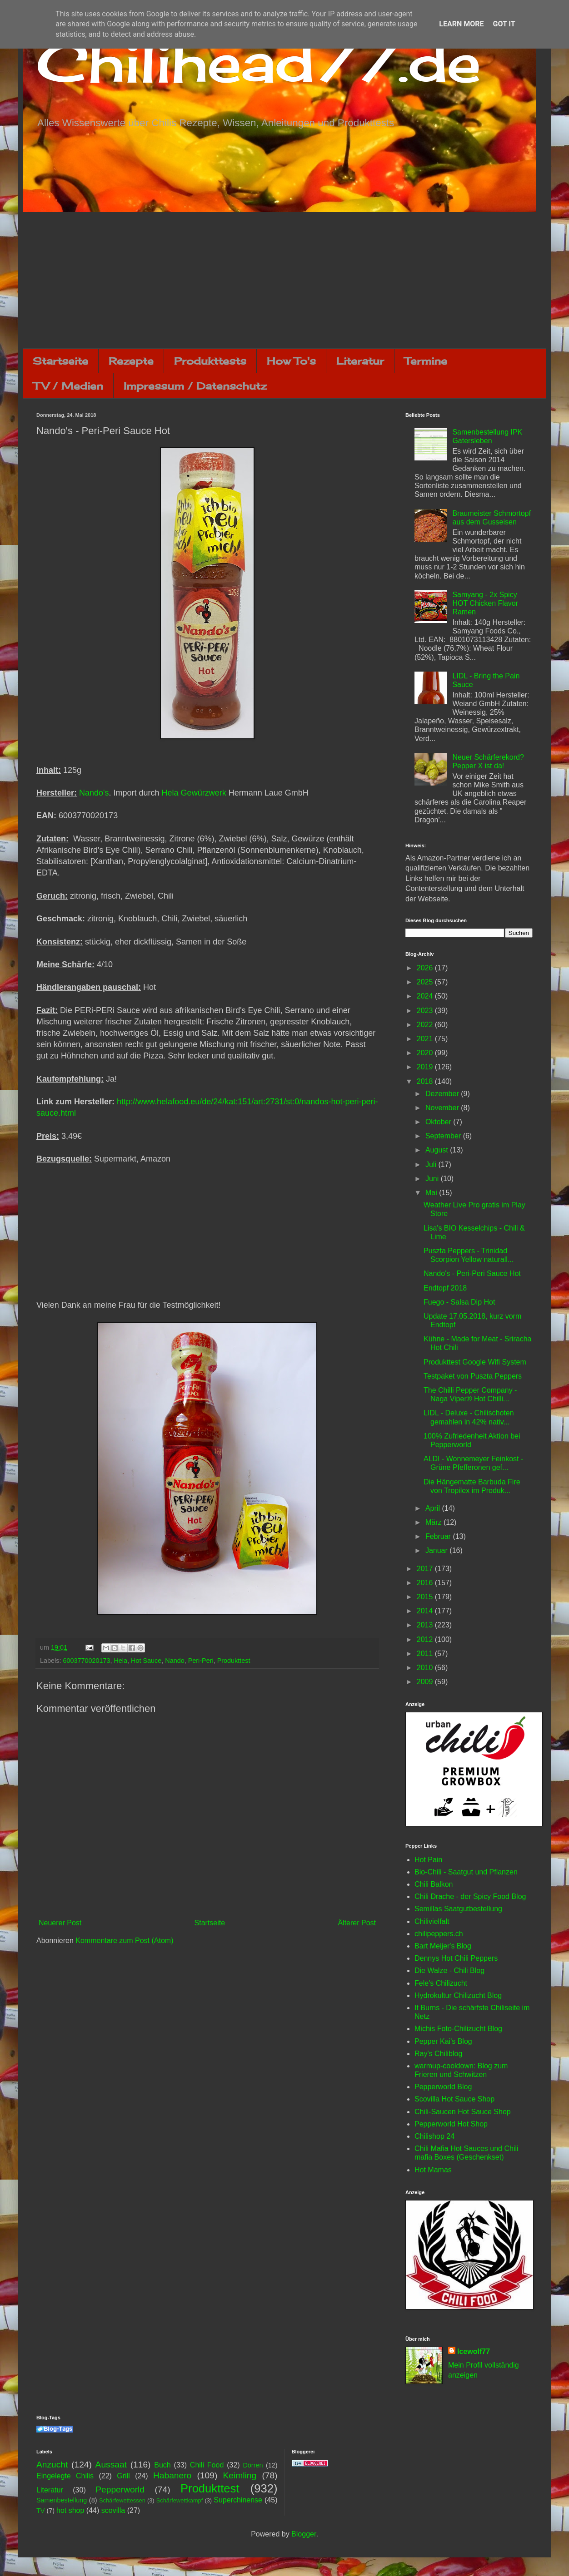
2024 (426, 996)
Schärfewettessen (122, 2500)
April (433, 1508)
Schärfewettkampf (179, 2500)
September (444, 1136)
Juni (433, 1178)
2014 (426, 1611)
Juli (431, 1164)
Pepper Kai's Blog (443, 2041)
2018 (426, 1081)
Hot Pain (428, 1860)
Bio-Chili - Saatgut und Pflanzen (466, 1872)
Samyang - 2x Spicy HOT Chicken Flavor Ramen (485, 603)
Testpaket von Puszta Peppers (473, 1376)
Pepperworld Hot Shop (451, 2124)
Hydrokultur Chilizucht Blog (458, 1995)
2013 (426, 1625)
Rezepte (131, 361)
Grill (123, 2476)
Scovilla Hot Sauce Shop (454, 2099)
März (434, 1522)
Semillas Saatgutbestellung (458, 1909)
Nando (174, 1660)
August (437, 1150)
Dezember (443, 1094)
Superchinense (238, 2500)
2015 (426, 1597)
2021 (426, 1039)
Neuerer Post (60, 1923)
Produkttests (210, 361)
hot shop (70, 2510)
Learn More (461, 24)
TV (40, 2510)
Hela (120, 1660)
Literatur (360, 361)
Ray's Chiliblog (438, 2053)
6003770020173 (86, 1660)
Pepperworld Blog (443, 2087)
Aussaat (111, 2464)
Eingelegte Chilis (65, 2476)
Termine (425, 361)
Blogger (303, 2534)
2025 (426, 982)
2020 (426, 1053)
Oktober (439, 1122)
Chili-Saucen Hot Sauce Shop (462, 2112)
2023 (426, 1010)
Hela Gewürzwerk (194, 792)
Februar (439, 1536)
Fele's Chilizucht (440, 1983)
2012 (426, 1639)
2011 (426, 1653)
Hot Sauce (146, 1660)
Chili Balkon (433, 1884)
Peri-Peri (201, 1660)
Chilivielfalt (431, 1921)
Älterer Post (357, 1923)
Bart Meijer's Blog (442, 1946)
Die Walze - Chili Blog (449, 1970)
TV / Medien (68, 386)
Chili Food (207, 2465)
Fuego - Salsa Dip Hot (459, 1302)
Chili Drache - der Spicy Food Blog (470, 1896)
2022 (426, 1024)
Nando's (94, 792)
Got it (504, 24)
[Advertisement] (284, 280)
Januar (437, 1550)
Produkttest (233, 1660)
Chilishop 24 (434, 2136)
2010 (426, 1667)
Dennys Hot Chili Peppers (456, 1958)
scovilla (113, 2510)
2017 (426, 1568)
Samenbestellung (61, 2500)
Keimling (240, 2475)
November (443, 1108)
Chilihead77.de (258, 62)
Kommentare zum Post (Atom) (124, 1940)
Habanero (172, 2475)
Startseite (60, 361)
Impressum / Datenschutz (195, 386)
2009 (426, 1682)
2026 (426, 968)
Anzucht (52, 2464)
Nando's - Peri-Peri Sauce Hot (472, 1273)
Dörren (253, 2465)
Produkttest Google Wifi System (475, 1362)
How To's (291, 361)
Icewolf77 (473, 2351)
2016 (426, 1583)
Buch (162, 2465)
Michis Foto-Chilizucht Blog (458, 2028)
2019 (426, 1067)
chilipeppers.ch (438, 1934)
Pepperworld (120, 2489)
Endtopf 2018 (445, 1288)
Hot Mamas (433, 2170)
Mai (432, 1193)
